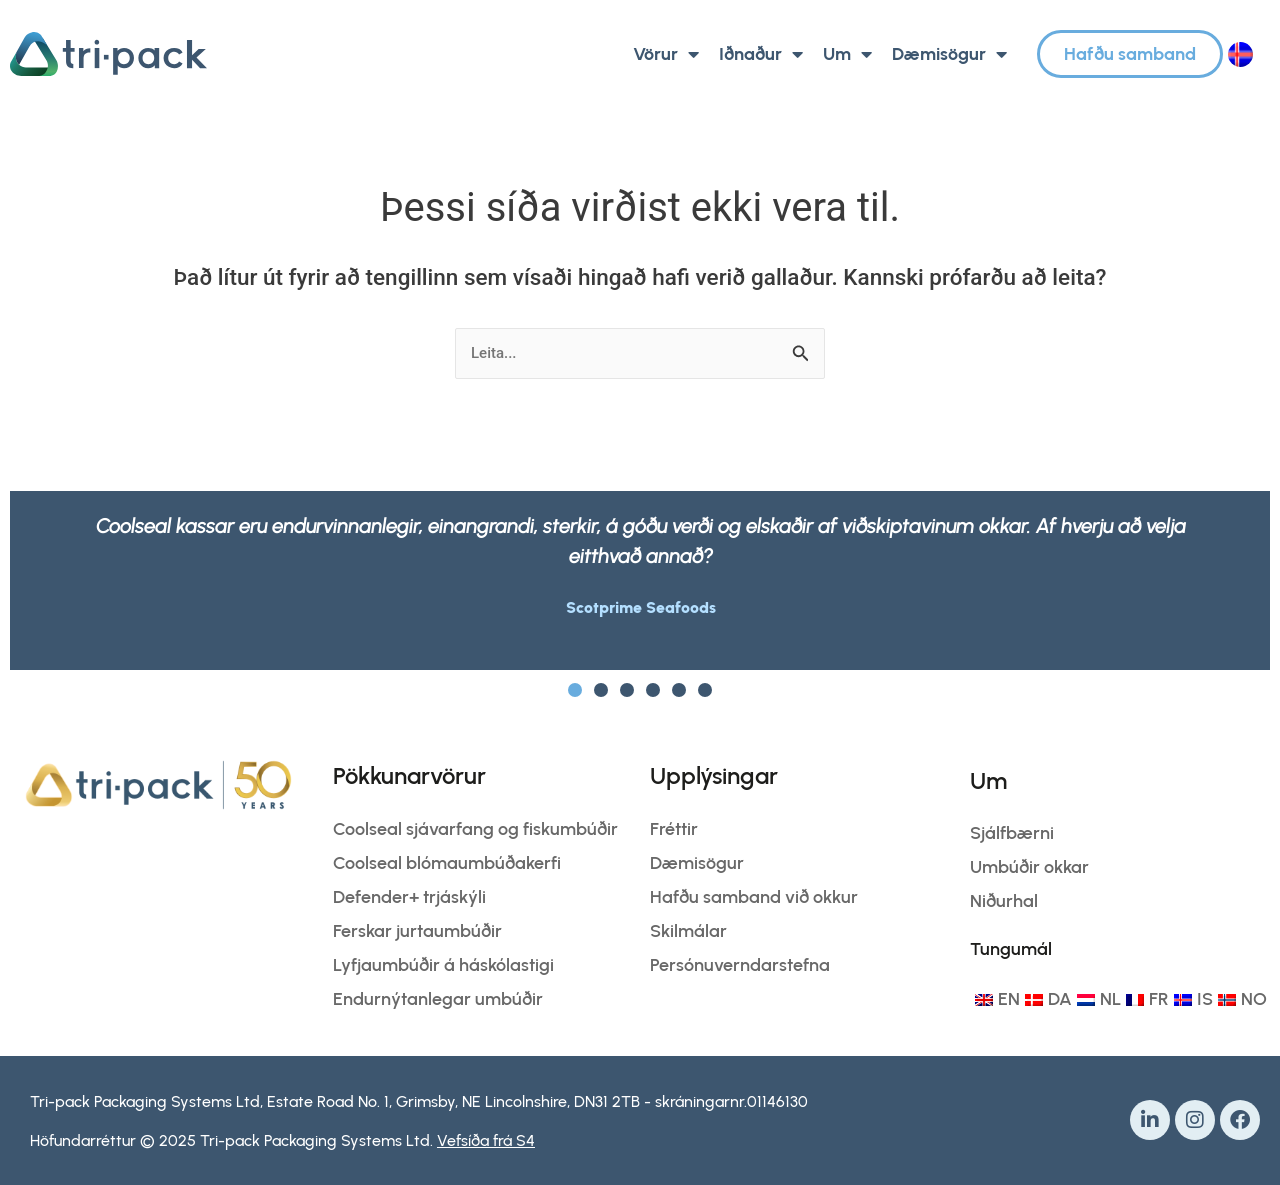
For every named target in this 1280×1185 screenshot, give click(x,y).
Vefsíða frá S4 (486, 1140)
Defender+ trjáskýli (409, 897)
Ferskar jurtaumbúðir (417, 931)
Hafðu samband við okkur (754, 897)
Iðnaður (761, 54)
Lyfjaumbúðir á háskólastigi (443, 965)
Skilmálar (688, 931)
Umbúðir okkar (1029, 867)
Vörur (666, 54)
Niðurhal (1004, 901)
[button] (575, 690)
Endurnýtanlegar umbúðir (438, 999)
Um (847, 54)
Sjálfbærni (1012, 833)
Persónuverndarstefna (740, 965)
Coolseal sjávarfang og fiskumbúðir (475, 829)
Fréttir (674, 829)
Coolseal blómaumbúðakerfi (447, 863)
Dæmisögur (949, 54)
